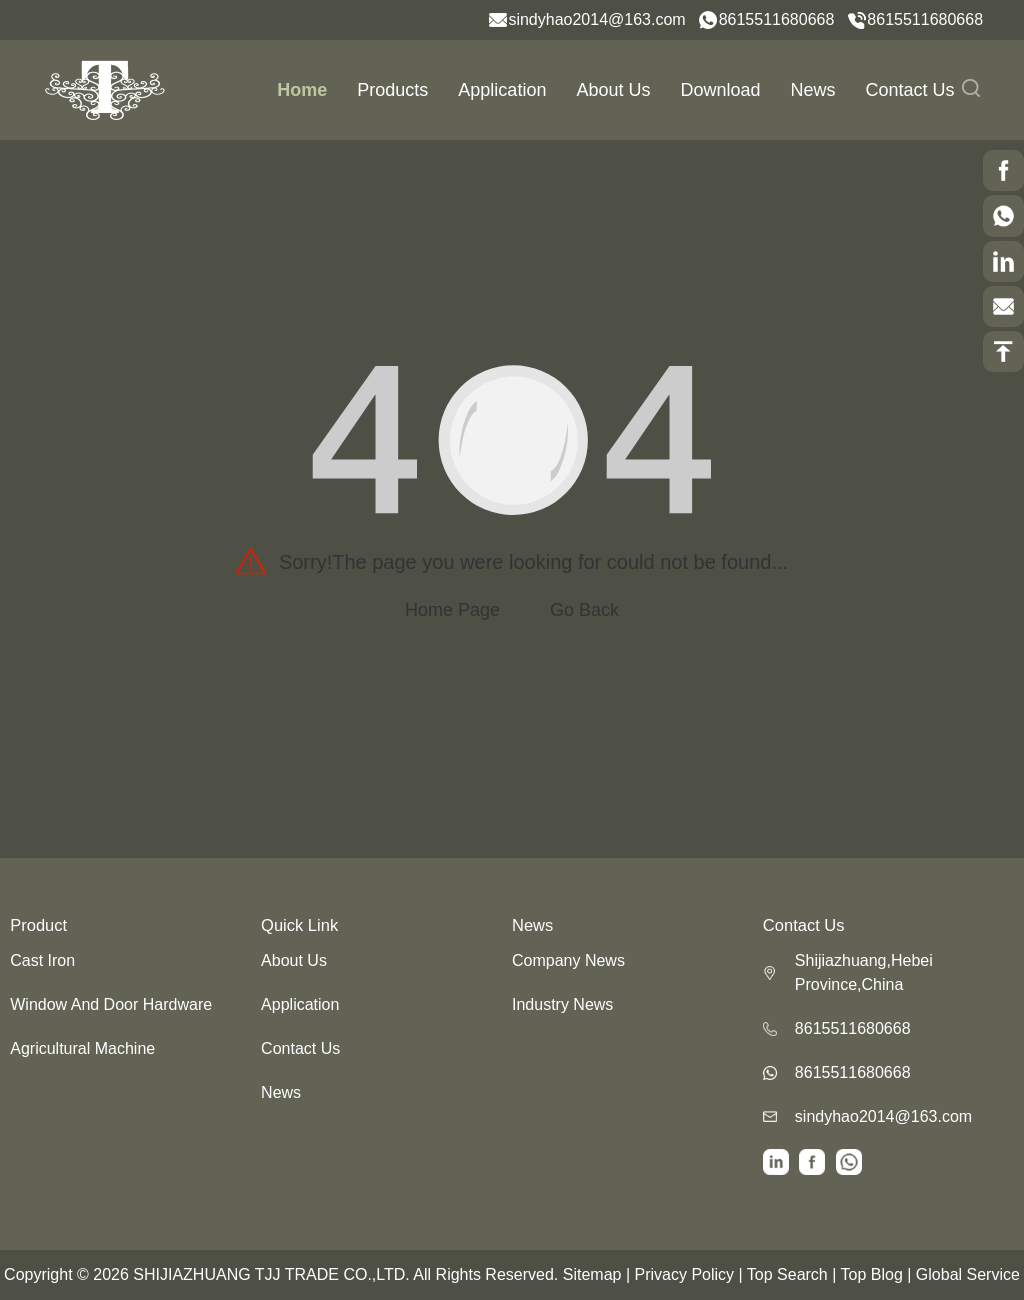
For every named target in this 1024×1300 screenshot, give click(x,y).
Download (720, 90)
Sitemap (592, 1274)
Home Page (452, 610)
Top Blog (872, 1274)
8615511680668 (777, 19)
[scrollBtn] (1003, 170)
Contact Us (910, 90)
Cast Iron (42, 960)
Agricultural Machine (82, 1048)
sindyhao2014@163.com (596, 19)
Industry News (562, 1004)
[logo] (105, 88)
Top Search (787, 1274)
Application (502, 90)
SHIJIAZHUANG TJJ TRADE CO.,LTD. (271, 1274)
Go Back (584, 610)
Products (392, 90)
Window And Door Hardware (111, 1004)
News (813, 90)
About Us (613, 90)
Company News (568, 960)
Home (302, 90)
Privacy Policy (684, 1274)
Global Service (968, 1274)
